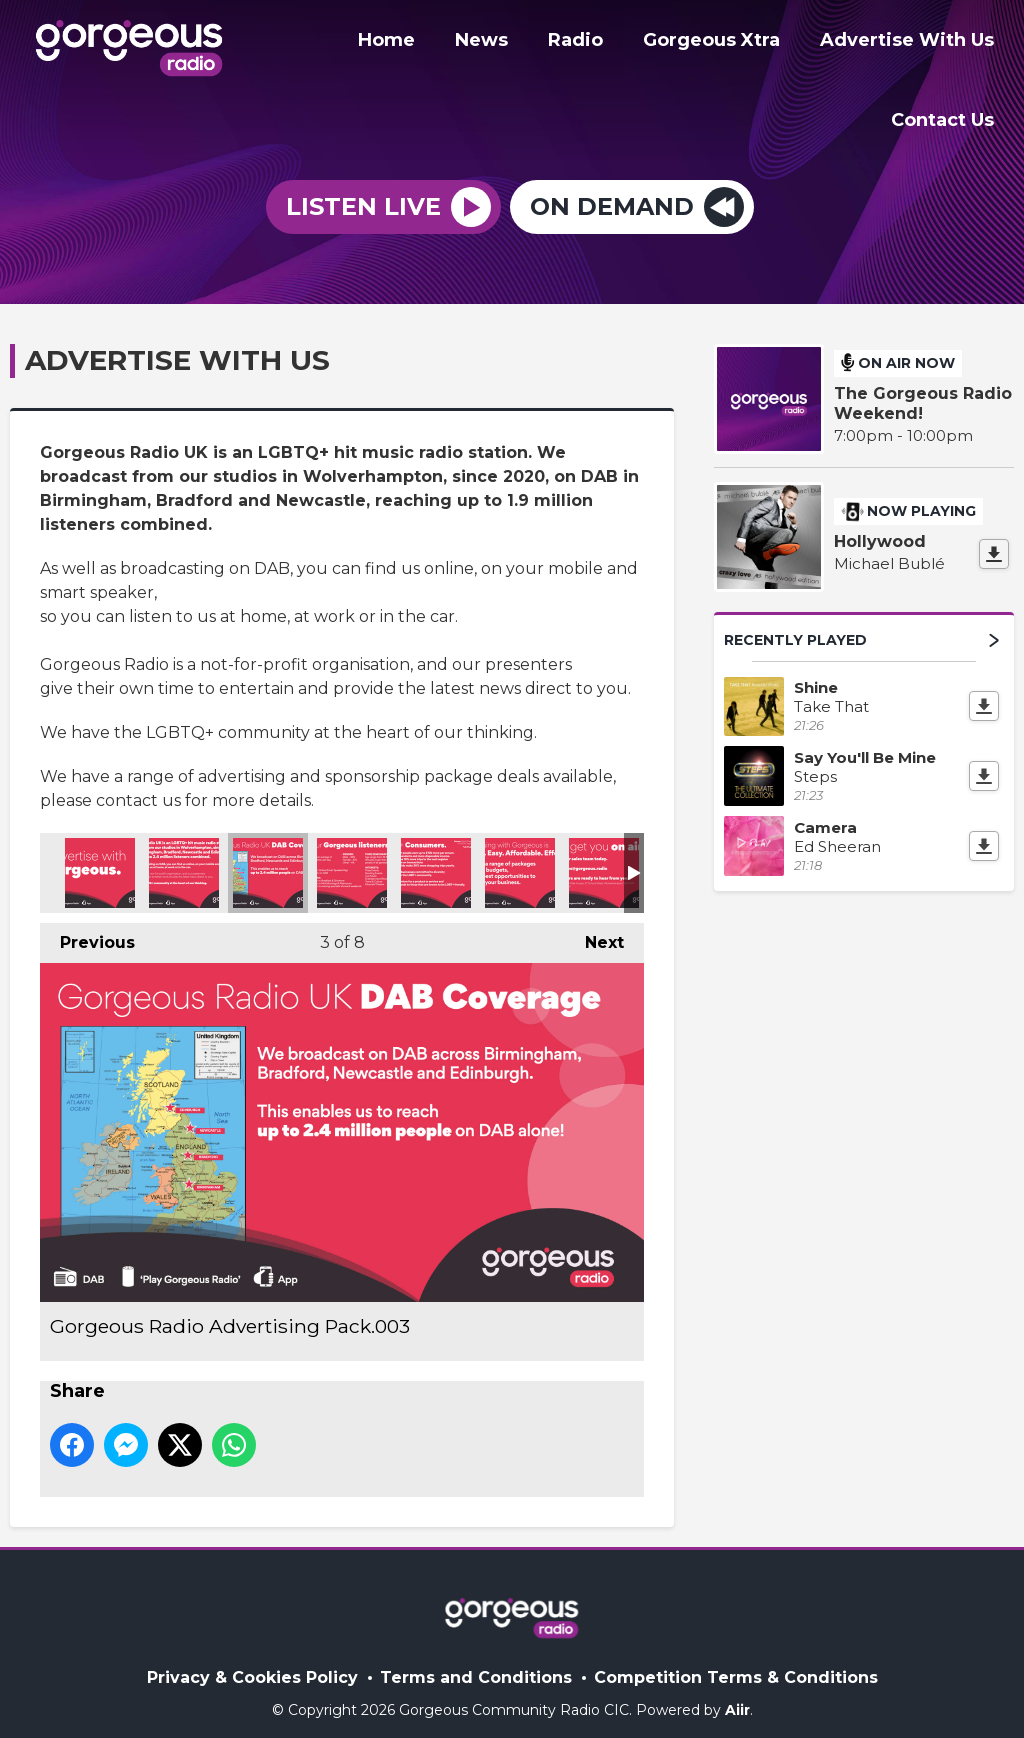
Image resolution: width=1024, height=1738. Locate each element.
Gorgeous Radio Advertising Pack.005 (436, 859)
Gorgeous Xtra (723, 43)
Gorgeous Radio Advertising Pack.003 (268, 859)
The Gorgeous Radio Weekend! (923, 390)
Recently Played (861, 626)
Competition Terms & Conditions (736, 1664)
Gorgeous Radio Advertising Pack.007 (604, 859)
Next (594, 923)
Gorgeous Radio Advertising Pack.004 (352, 859)
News (509, 43)
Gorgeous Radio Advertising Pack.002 (184, 859)
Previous (87, 923)
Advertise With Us (911, 43)
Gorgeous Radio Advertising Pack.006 (520, 859)
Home (422, 43)
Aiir (737, 1697)
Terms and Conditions (476, 1664)
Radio (595, 43)
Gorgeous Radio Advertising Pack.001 (100, 859)
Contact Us (946, 117)
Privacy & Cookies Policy (252, 1664)
